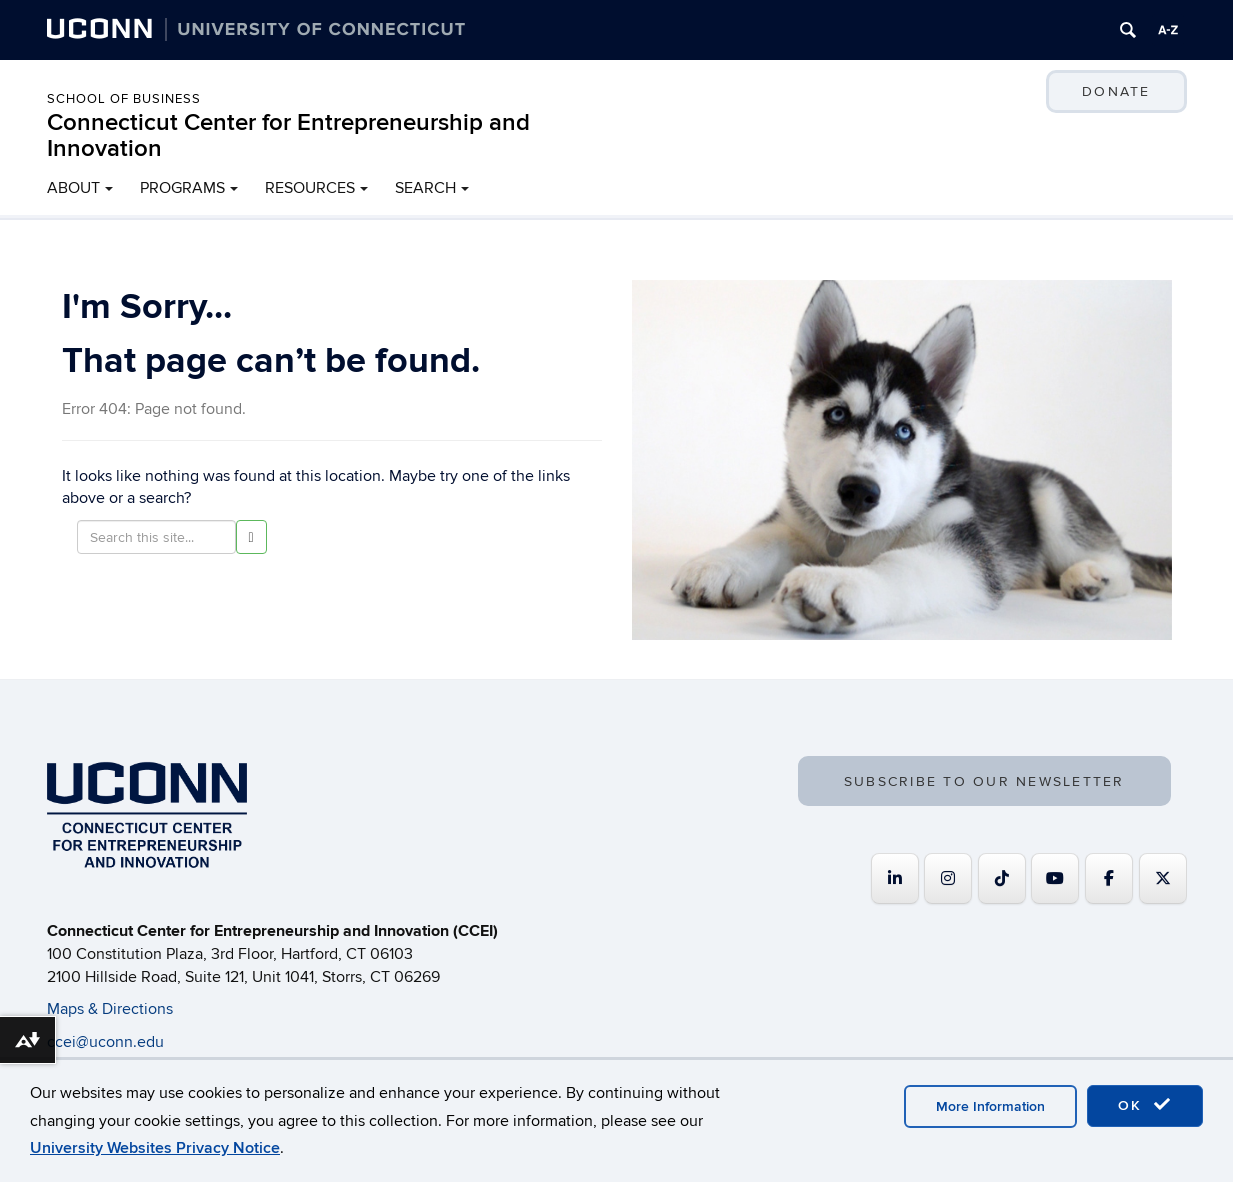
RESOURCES (310, 188)
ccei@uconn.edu (105, 1042)
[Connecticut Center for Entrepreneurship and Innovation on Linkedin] (895, 878)
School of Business (124, 99)
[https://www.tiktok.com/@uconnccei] (1002, 878)
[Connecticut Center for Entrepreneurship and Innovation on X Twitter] (1163, 878)
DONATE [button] (1116, 91)
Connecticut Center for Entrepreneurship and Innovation (288, 135)
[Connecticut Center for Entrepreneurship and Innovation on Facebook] (1109, 878)
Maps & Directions (110, 1009)
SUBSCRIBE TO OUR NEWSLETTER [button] (984, 781)
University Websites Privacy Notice (155, 1148)
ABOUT (73, 188)
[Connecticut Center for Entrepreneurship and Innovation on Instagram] (948, 878)
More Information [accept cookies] (990, 1106)
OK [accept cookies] (1145, 1105)
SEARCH (425, 188)
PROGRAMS (182, 188)
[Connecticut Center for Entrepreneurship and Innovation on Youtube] (1055, 878)
